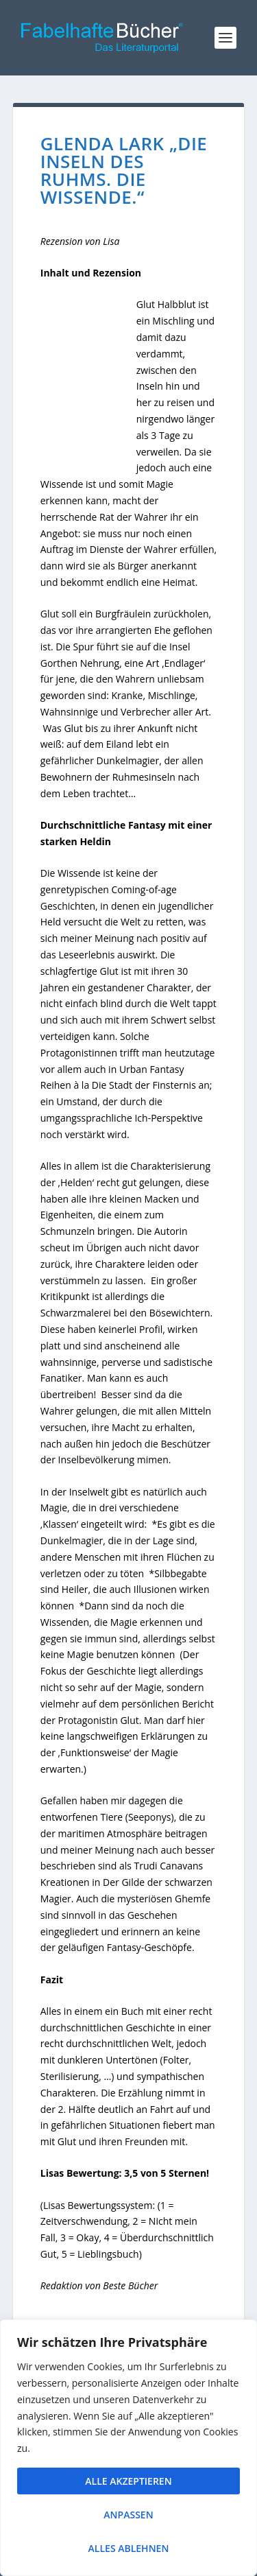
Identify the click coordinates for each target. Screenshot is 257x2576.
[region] (128, 2447)
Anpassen (128, 2514)
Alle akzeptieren (128, 2481)
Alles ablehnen (128, 2548)
